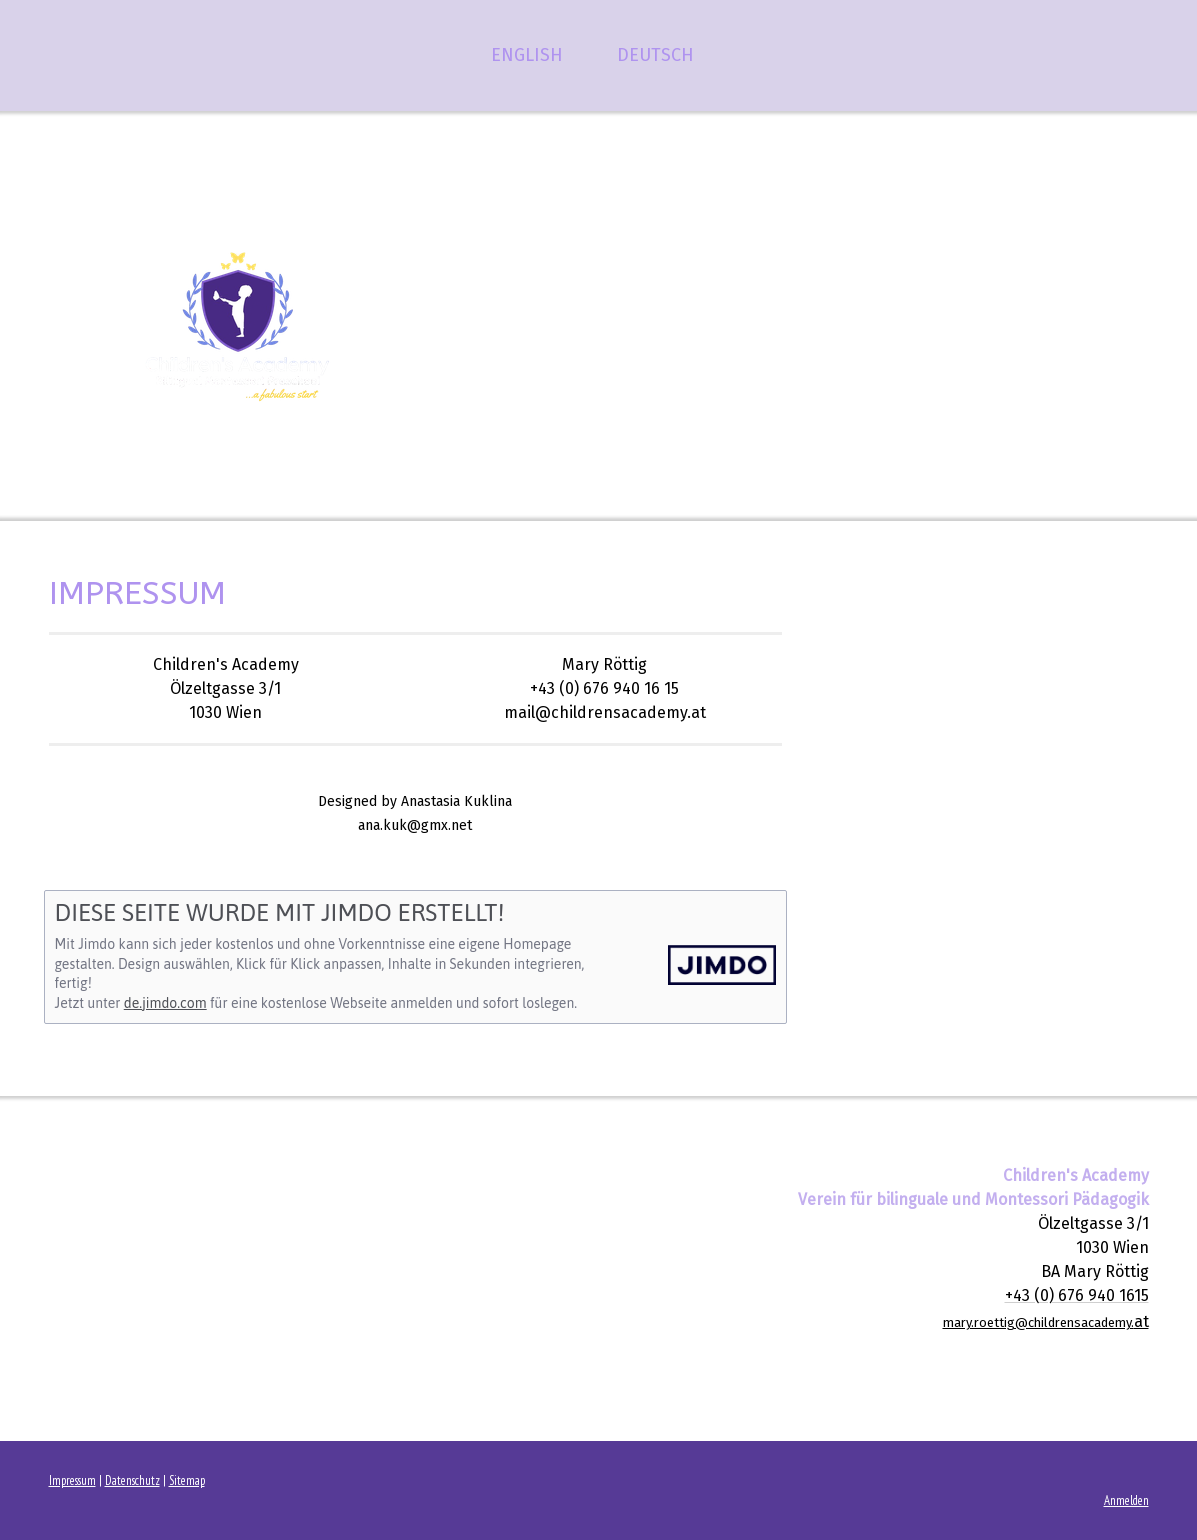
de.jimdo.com (165, 1003)
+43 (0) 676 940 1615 (1077, 1295)
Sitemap (187, 1480)
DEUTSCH (655, 55)
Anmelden (1126, 1500)
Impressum (72, 1480)
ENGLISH (527, 55)
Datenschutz (132, 1480)
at (1046, 1321)
